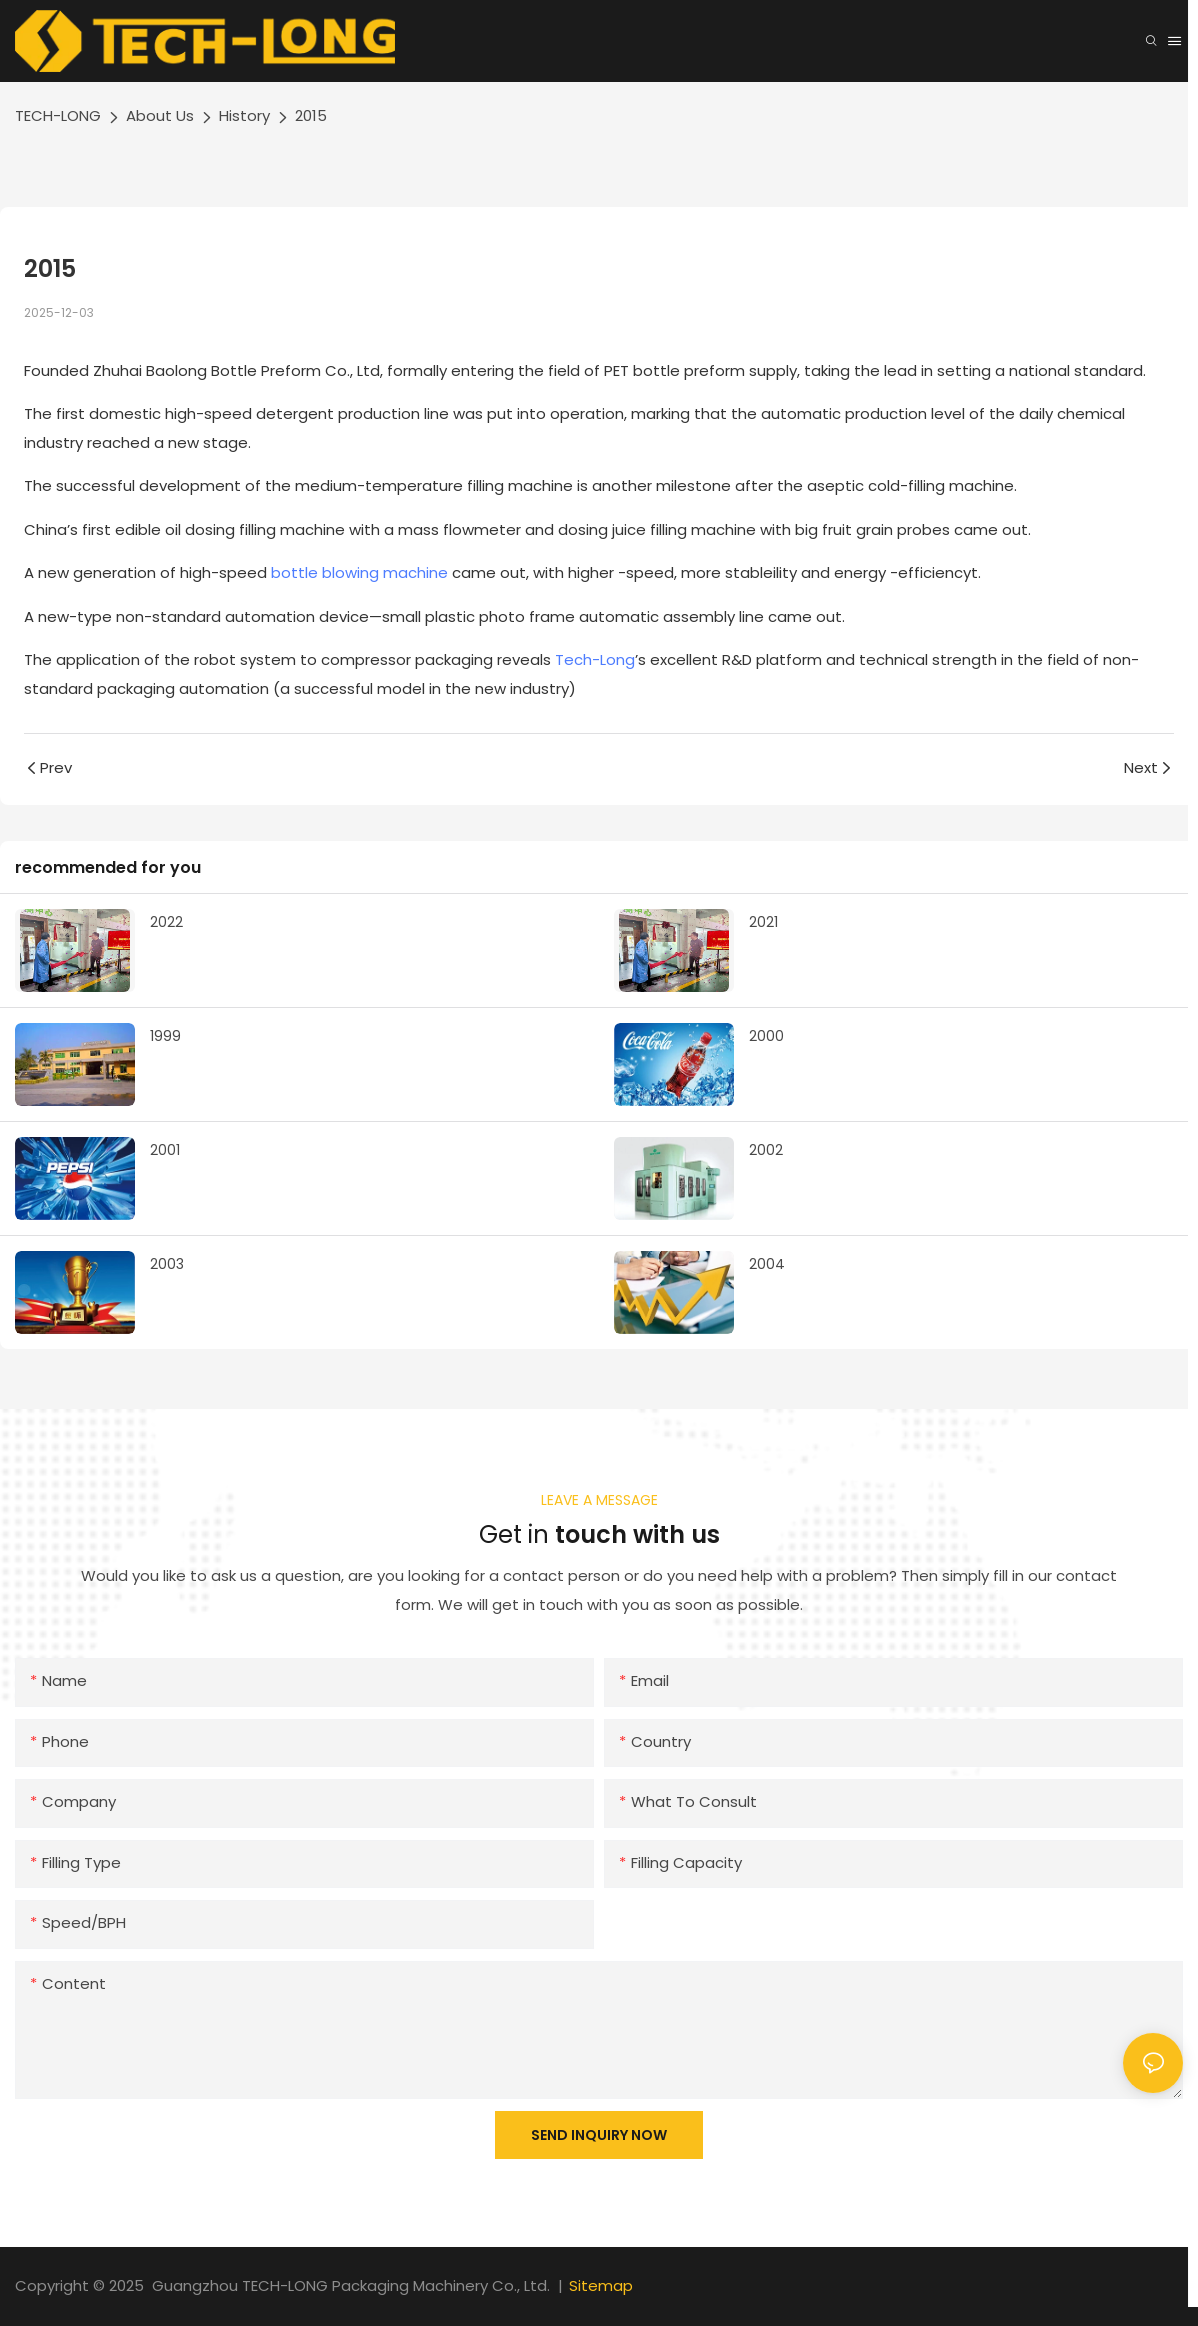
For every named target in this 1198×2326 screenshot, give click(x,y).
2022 (166, 922)
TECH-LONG (58, 115)
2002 (766, 1150)
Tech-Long (595, 659)
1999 (165, 1036)
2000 (766, 1036)
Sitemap (601, 2285)
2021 (763, 922)
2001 (165, 1150)
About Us (160, 115)
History (244, 115)
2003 (167, 1264)
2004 (767, 1264)
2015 (311, 115)
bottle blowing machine (359, 572)
